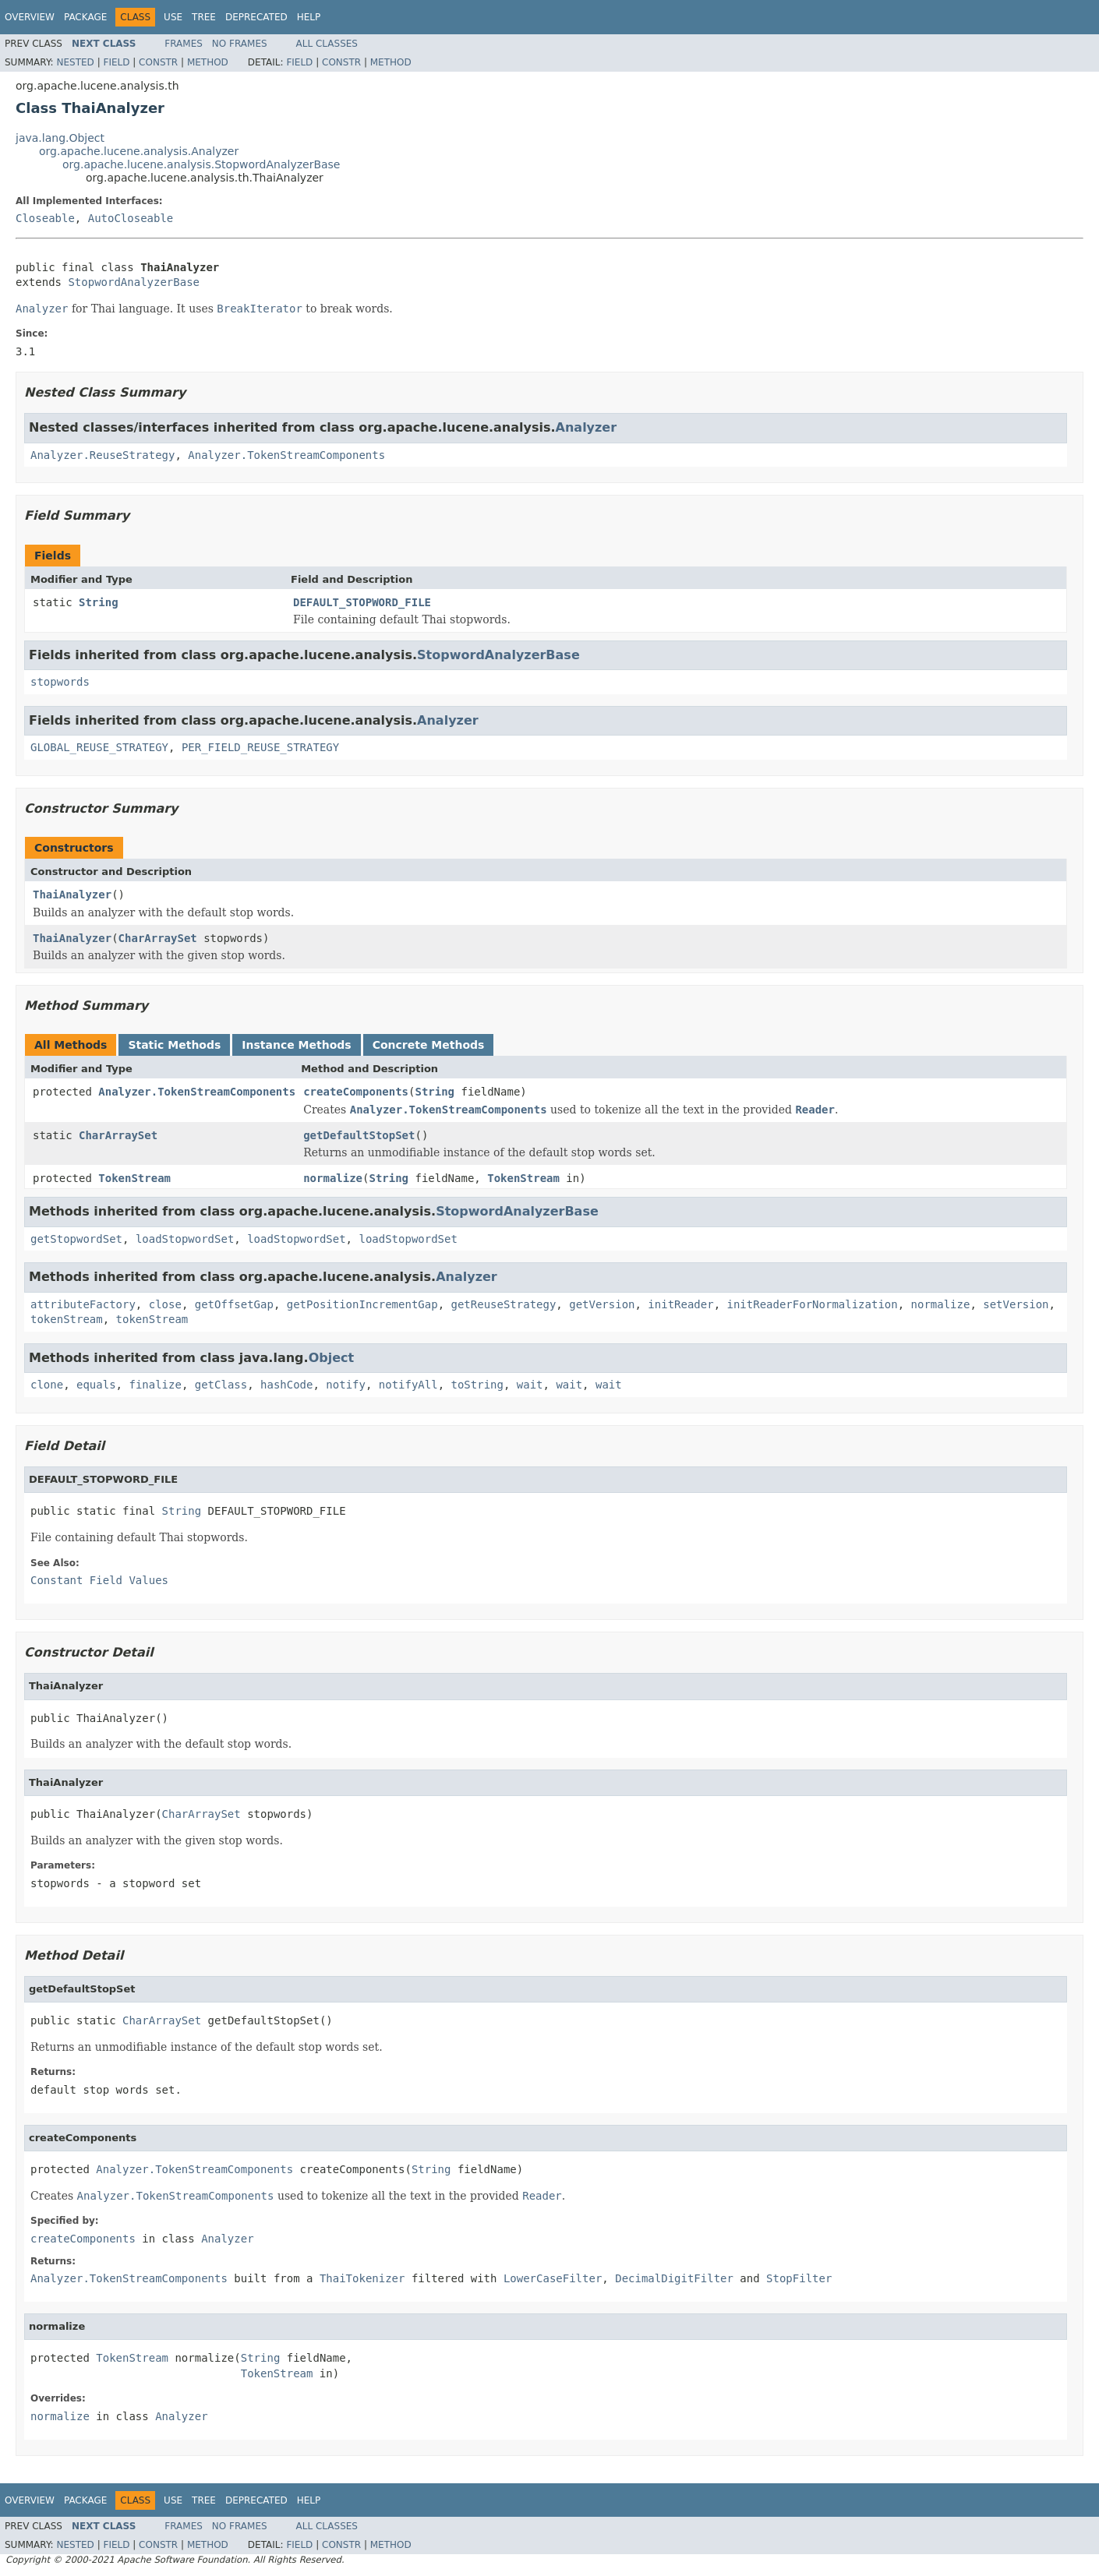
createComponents (355, 1091)
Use (173, 17)
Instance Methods (296, 1045)
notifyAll (408, 1384)
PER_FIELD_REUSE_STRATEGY (260, 747)
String (98, 602)
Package (85, 17)
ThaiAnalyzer (72, 894)
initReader (680, 1304)
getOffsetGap (234, 1304)
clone (46, 1384)
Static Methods (174, 1045)
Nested (75, 62)
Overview (30, 17)
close (165, 1304)
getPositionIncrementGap (362, 1304)
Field (116, 62)
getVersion (601, 1304)
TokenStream (134, 1178)
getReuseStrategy (503, 1304)
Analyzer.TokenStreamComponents (286, 455)
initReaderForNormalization (812, 1304)
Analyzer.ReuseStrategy (102, 455)
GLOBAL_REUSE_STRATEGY (99, 747)
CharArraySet (157, 938)
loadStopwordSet (185, 1239)
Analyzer (586, 427)
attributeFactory (83, 1304)
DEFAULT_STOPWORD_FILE (362, 602)
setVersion (1015, 1304)
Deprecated (256, 17)
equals (96, 1384)
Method (207, 62)
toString (477, 1384)
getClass (221, 1384)
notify (346, 1384)
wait (530, 1384)
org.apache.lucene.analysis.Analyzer (139, 151)
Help (309, 17)
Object (332, 1357)
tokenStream (66, 1319)
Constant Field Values (99, 1580)
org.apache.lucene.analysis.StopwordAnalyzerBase (201, 164)
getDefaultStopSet (359, 1135)
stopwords (60, 682)
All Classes (327, 43)
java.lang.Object (60, 138)
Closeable (45, 218)
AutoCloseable (131, 218)
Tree (204, 17)
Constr (158, 62)
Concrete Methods (429, 1045)
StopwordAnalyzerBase (134, 282)
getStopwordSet (76, 1239)
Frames (183, 43)
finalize (155, 1384)
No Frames (239, 43)
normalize (332, 1178)
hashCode (286, 1384)
